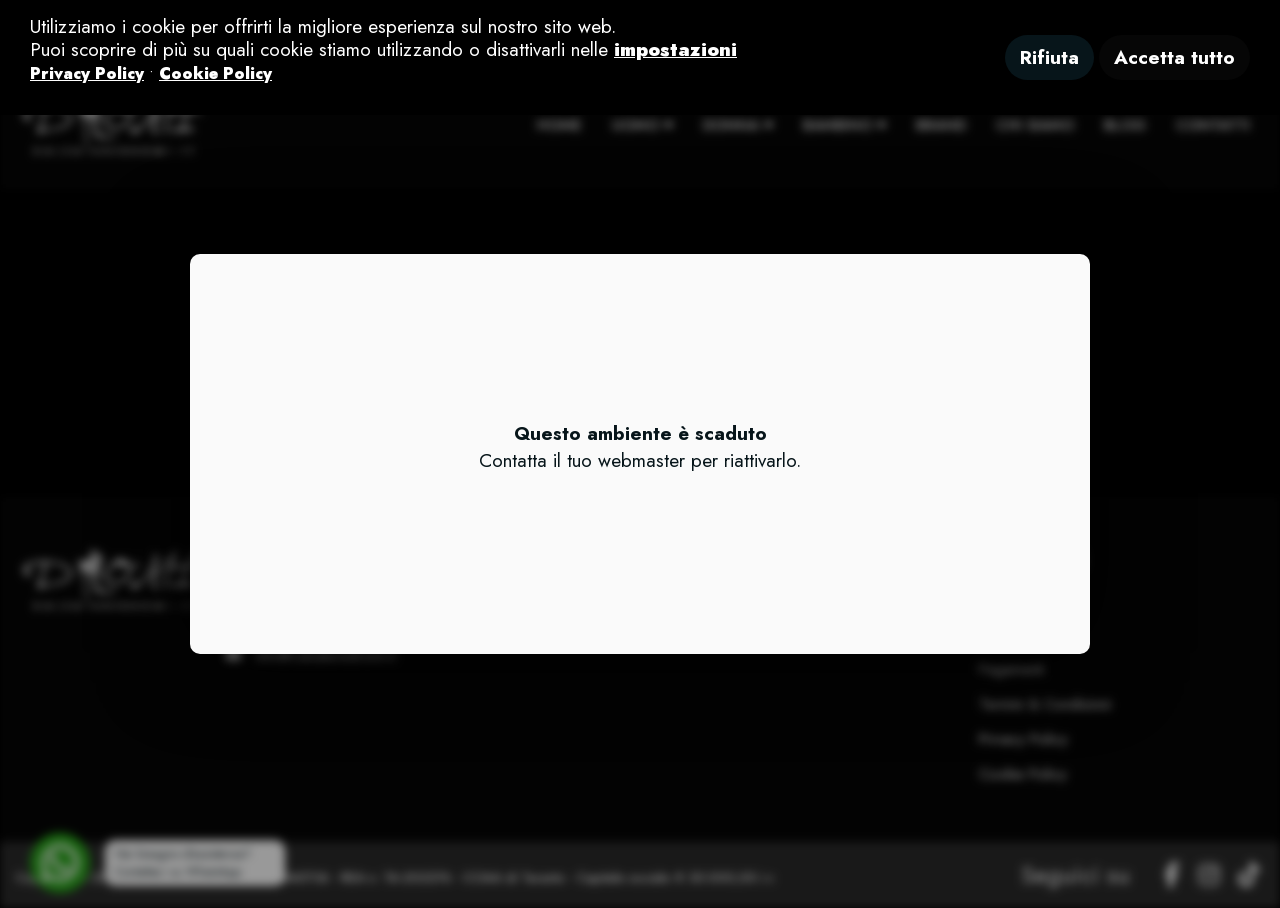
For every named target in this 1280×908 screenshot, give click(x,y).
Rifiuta (1049, 57)
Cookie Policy (215, 73)
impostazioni (675, 49)
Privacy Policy (87, 73)
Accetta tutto (1174, 57)
